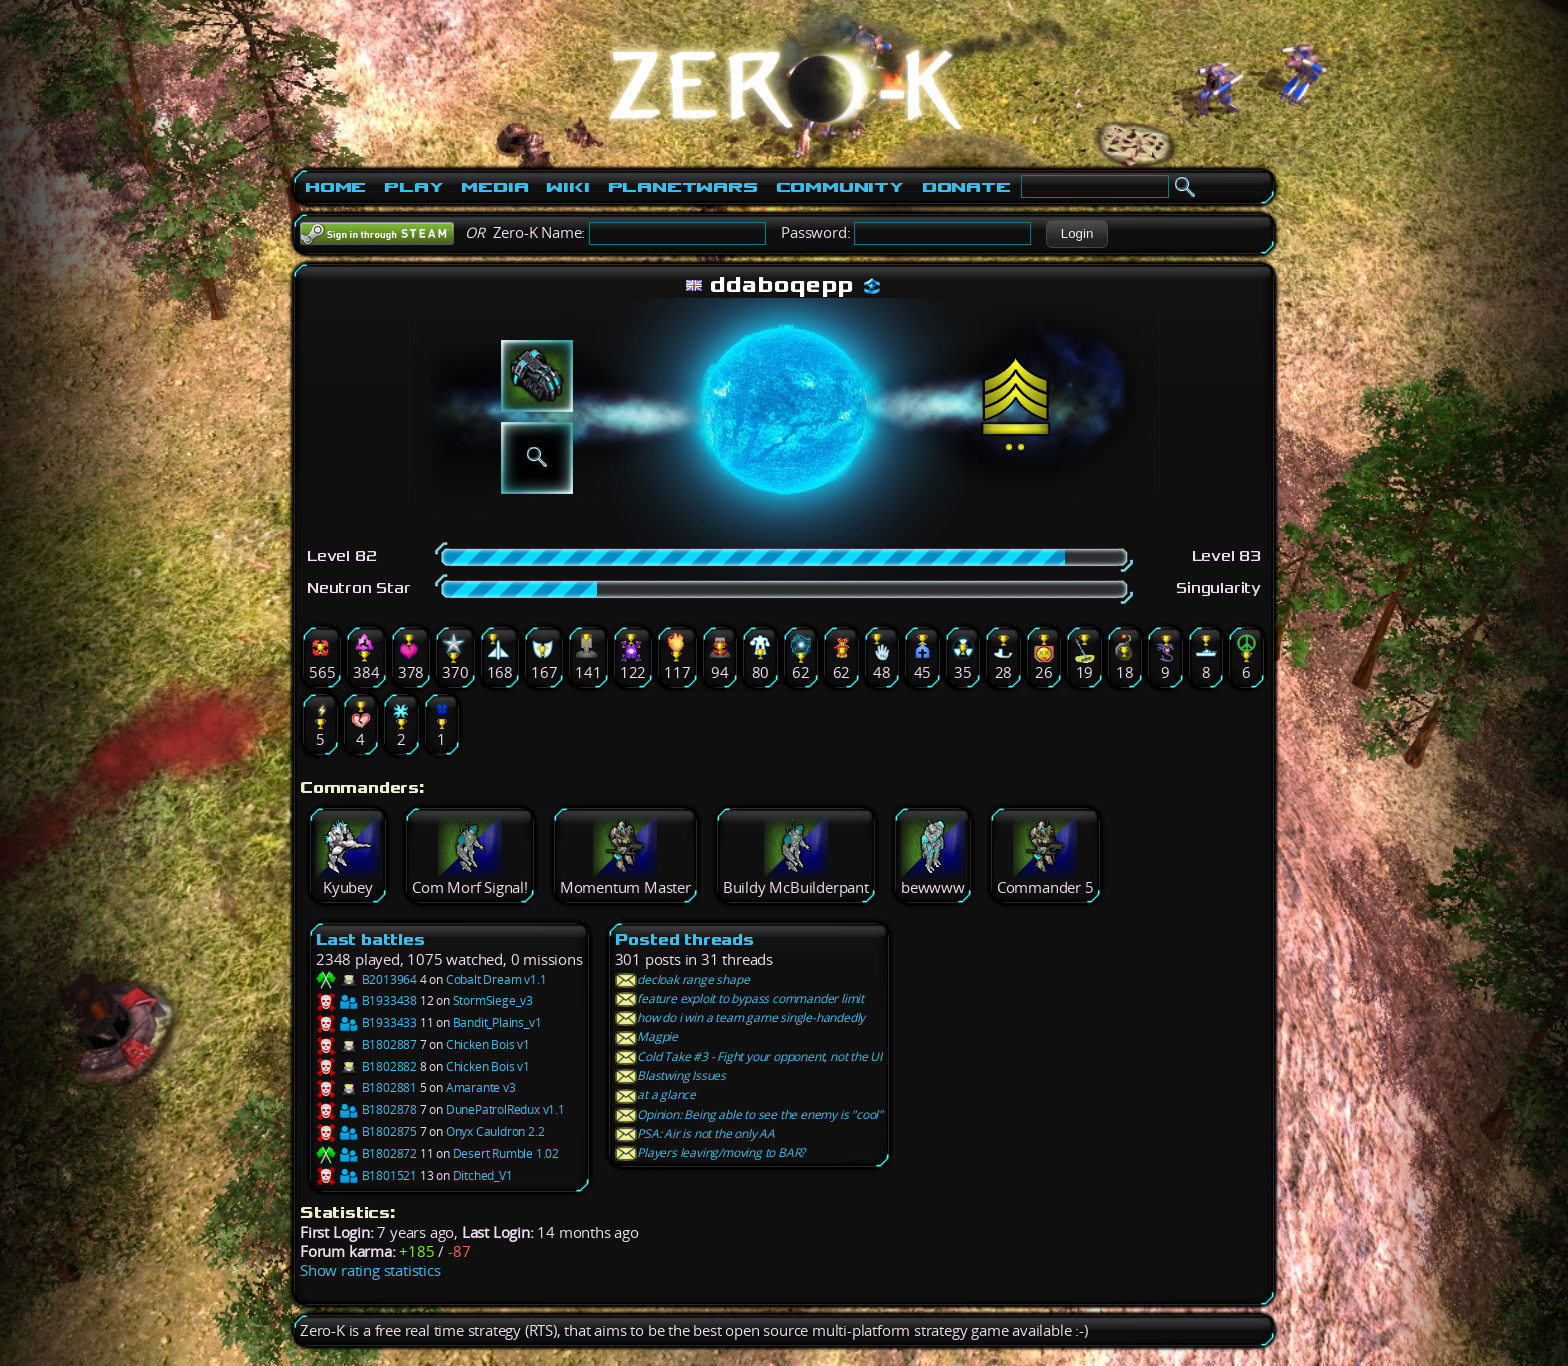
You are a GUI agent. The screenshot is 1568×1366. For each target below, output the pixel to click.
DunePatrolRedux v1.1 (505, 1109)
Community (840, 187)
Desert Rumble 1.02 (506, 1153)
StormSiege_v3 (493, 1000)
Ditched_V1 (483, 1175)
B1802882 (366, 1066)
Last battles (370, 939)
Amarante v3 (481, 1087)
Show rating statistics (370, 1270)
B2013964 (366, 979)
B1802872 (366, 1153)
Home (335, 187)
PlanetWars (683, 187)
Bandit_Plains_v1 (497, 1022)
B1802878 (366, 1109)
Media (494, 187)
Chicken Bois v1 (488, 1044)
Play (413, 187)
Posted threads (684, 939)
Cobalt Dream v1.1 (496, 979)
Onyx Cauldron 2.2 (495, 1131)
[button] (1076, 234)
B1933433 (366, 1022)
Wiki (567, 187)
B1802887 (366, 1044)
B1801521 (366, 1175)
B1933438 (366, 1000)
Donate (966, 187)
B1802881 (366, 1087)
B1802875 (366, 1131)
